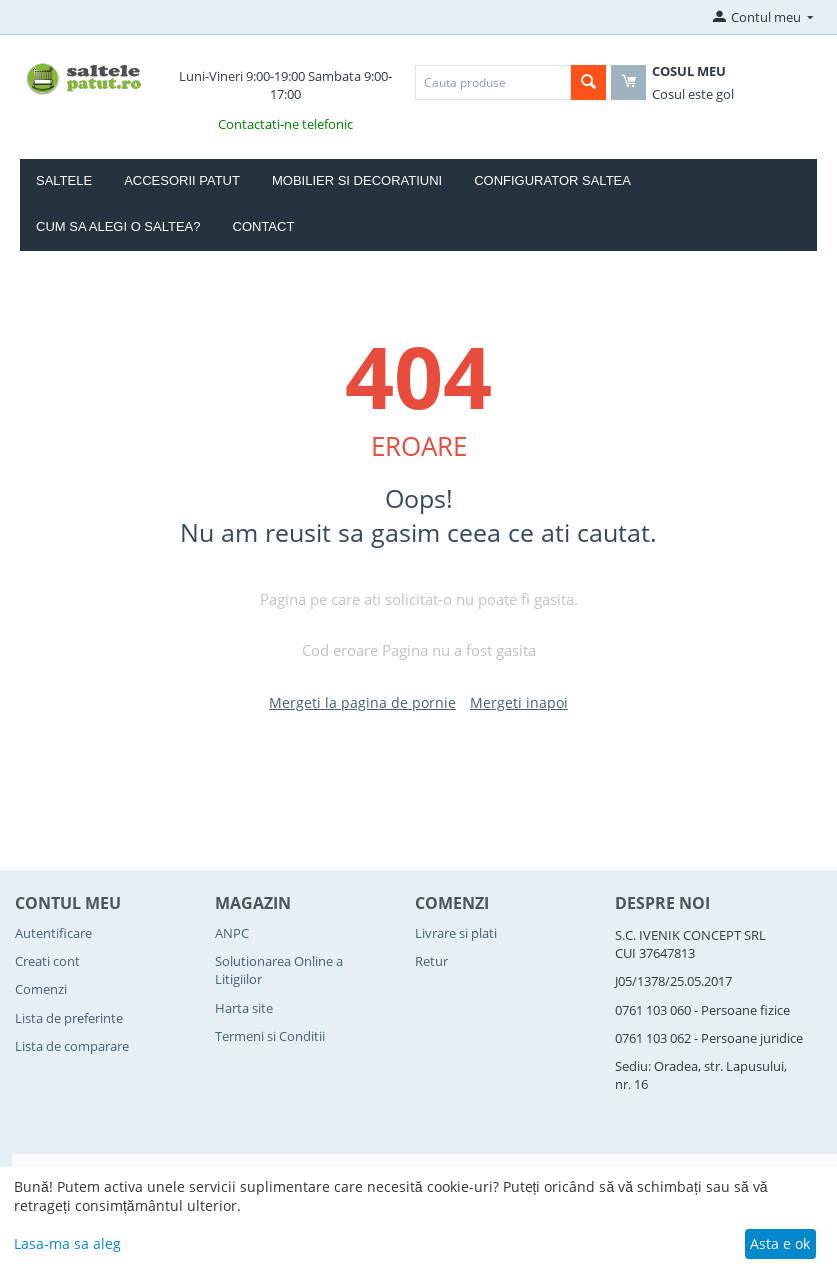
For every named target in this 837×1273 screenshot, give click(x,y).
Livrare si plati (456, 933)
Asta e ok (780, 1243)
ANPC (232, 933)
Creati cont (47, 961)
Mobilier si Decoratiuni (357, 180)
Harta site (244, 1008)
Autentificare (53, 933)
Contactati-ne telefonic (285, 124)
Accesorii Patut (182, 180)
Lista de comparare (72, 1046)
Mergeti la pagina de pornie (362, 702)
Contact (264, 226)
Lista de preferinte (69, 1018)
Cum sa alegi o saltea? (118, 226)
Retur (431, 961)
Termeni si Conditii (270, 1036)
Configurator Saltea (552, 180)
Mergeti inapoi (519, 702)
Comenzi (41, 989)
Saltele (64, 180)
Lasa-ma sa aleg (67, 1243)
